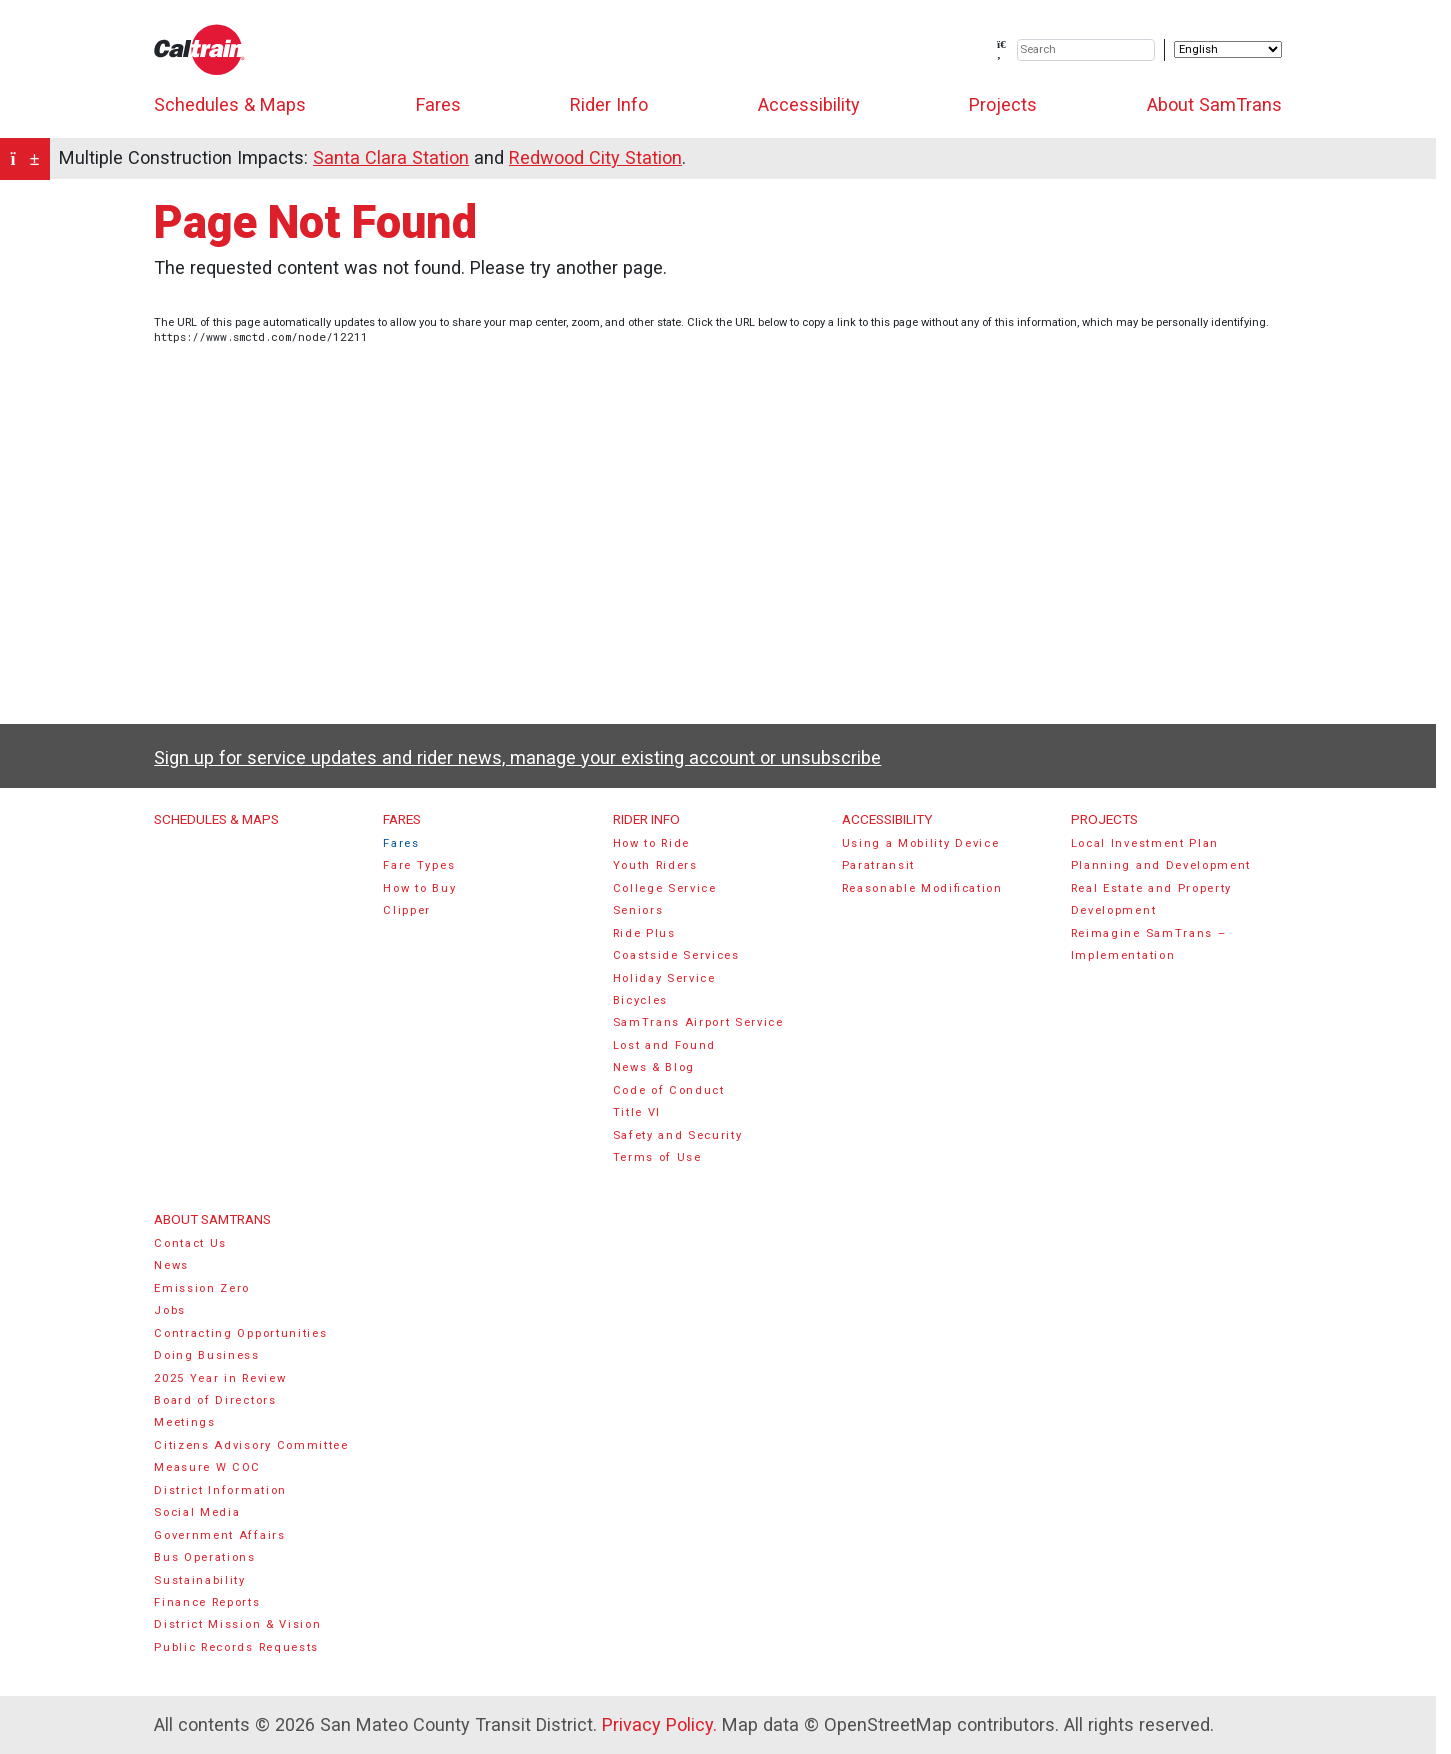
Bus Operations (205, 1557)
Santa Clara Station (391, 157)
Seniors (638, 910)
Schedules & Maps (230, 104)
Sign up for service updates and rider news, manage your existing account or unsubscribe (517, 757)
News (171, 1265)
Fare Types (419, 865)
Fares (438, 104)
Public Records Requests (236, 1647)
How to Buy (419, 888)
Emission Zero (202, 1288)
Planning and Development (1161, 865)
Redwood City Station (595, 157)
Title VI (637, 1112)
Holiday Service (664, 978)
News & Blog (654, 1067)
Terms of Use (657, 1157)
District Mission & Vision (237, 1624)
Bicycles (640, 1000)
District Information (220, 1490)
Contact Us (190, 1243)
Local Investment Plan (1145, 843)
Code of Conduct (669, 1090)
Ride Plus (644, 933)
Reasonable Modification (922, 888)
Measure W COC (207, 1467)
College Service (665, 888)
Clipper (407, 910)
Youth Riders (655, 865)
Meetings (184, 1422)
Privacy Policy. (659, 1724)
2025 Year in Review (220, 1378)
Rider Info (609, 104)
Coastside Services (676, 955)
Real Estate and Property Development (1151, 899)
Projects (1003, 104)
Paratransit (879, 865)
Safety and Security (678, 1135)
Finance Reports (207, 1602)
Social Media (197, 1512)
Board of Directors (215, 1400)
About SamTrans (1214, 104)
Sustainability (200, 1580)
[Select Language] (1228, 49)
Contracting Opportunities (240, 1333)
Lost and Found (665, 1045)
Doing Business (207, 1355)
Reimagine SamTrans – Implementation (1149, 944)
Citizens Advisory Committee (251, 1445)
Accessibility (809, 104)
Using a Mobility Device (921, 843)
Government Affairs (219, 1535)
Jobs (170, 1310)
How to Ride (652, 843)
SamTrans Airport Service (698, 1022)
